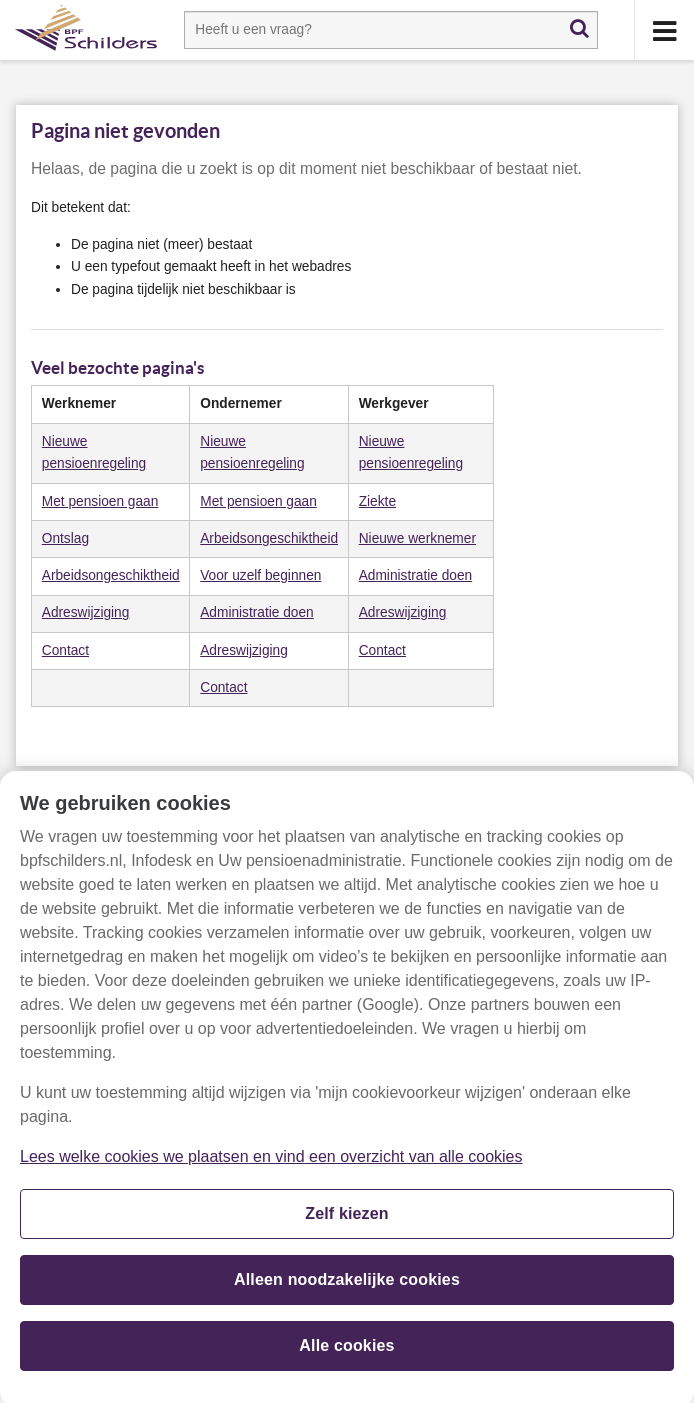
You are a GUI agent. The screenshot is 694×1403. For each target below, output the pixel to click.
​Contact (65, 650)
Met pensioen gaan (258, 501)
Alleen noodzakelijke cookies (347, 1285)
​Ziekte (377, 501)
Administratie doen (416, 575)
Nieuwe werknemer (417, 538)
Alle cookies (346, 1351)
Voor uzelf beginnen (260, 575)
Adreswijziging (86, 612)
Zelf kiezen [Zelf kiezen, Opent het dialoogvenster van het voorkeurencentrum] (347, 1219)
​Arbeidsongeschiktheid (269, 538)
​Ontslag (65, 538)
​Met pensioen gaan (100, 501)
